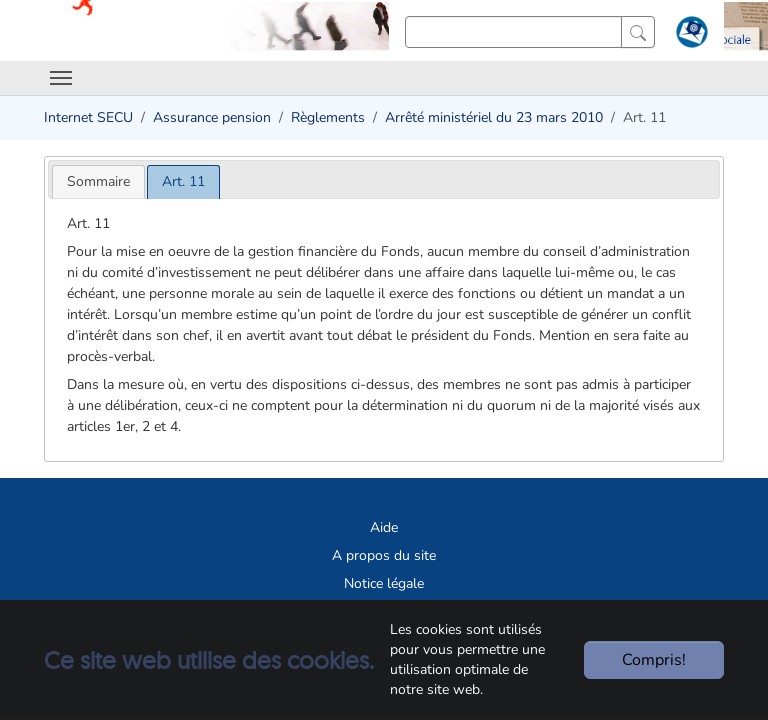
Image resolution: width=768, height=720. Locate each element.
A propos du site (384, 555)
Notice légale (384, 583)
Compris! (654, 660)
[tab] (98, 181)
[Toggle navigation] (61, 78)
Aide (384, 527)
